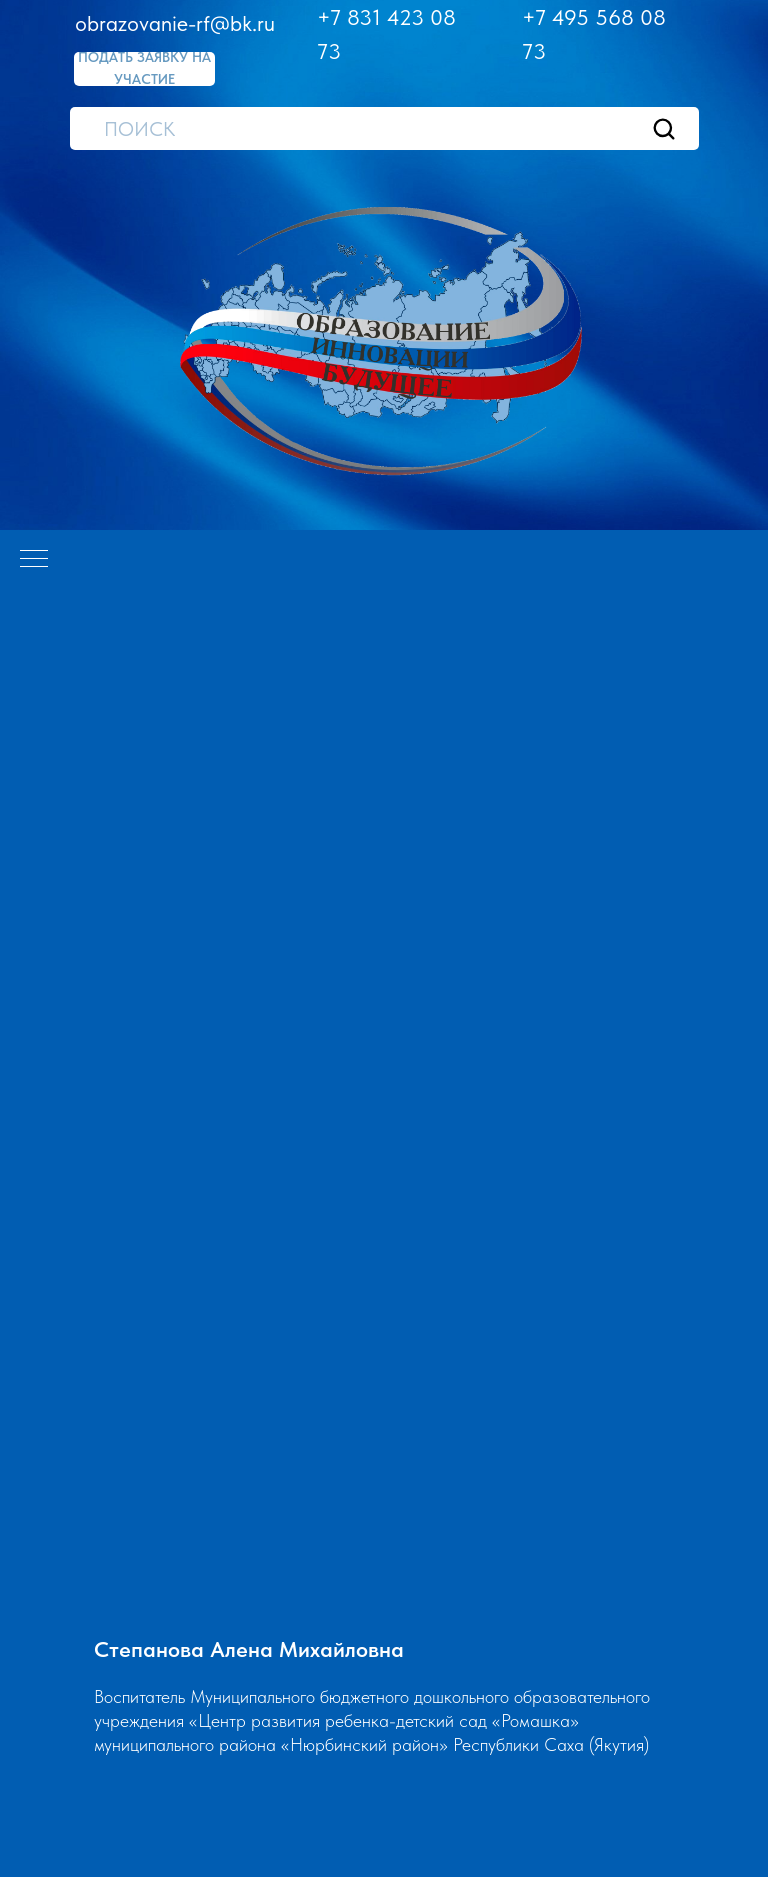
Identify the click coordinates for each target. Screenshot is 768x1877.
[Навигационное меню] (34, 560)
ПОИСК (139, 129)
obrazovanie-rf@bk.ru (175, 23)
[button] (144, 69)
